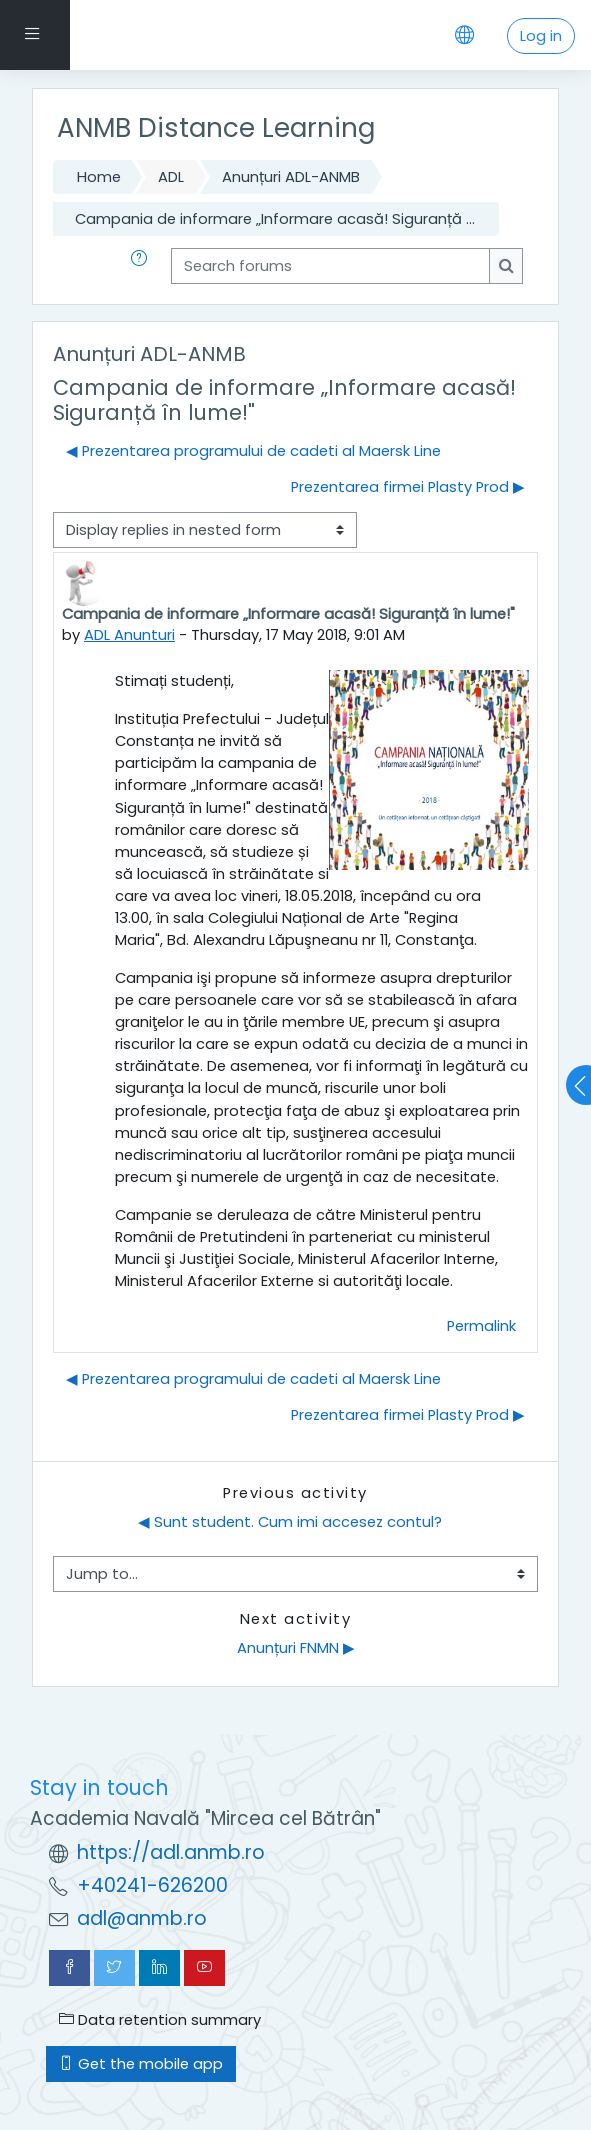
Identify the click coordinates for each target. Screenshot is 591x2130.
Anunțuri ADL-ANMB (291, 177)
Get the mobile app (141, 2064)
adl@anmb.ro (142, 1918)
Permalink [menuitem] (481, 1326)
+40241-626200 (152, 1885)
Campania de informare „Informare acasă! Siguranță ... (275, 219)
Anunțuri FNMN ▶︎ (296, 1648)
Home (99, 177)
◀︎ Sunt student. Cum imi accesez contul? (290, 1522)
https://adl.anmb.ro (171, 1852)
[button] (143, 266)
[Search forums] (330, 266)
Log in (541, 36)
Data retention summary (160, 2020)
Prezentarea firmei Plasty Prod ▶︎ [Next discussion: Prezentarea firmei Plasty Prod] (408, 487)
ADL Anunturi (129, 635)
